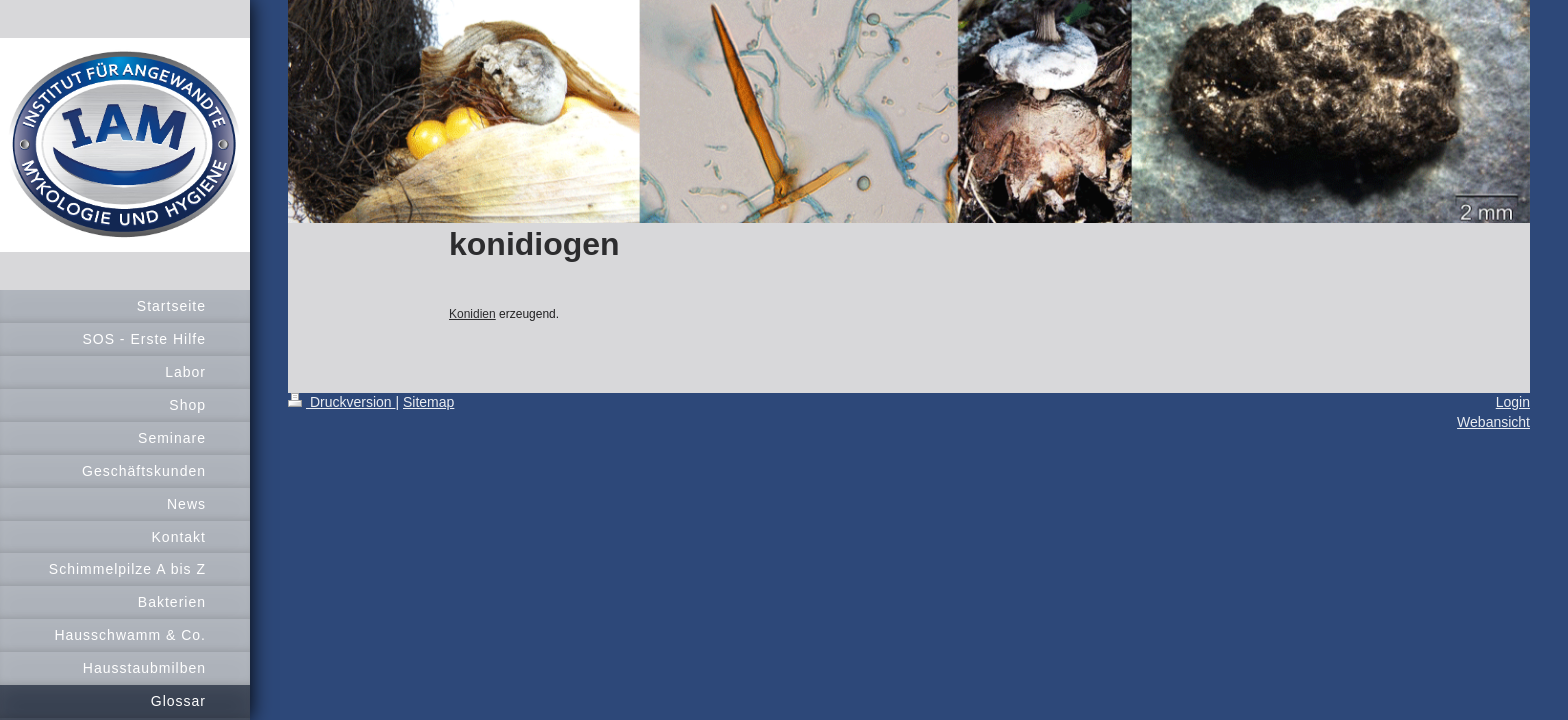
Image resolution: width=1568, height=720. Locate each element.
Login (1513, 402)
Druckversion (341, 402)
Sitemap (428, 402)
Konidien (472, 314)
